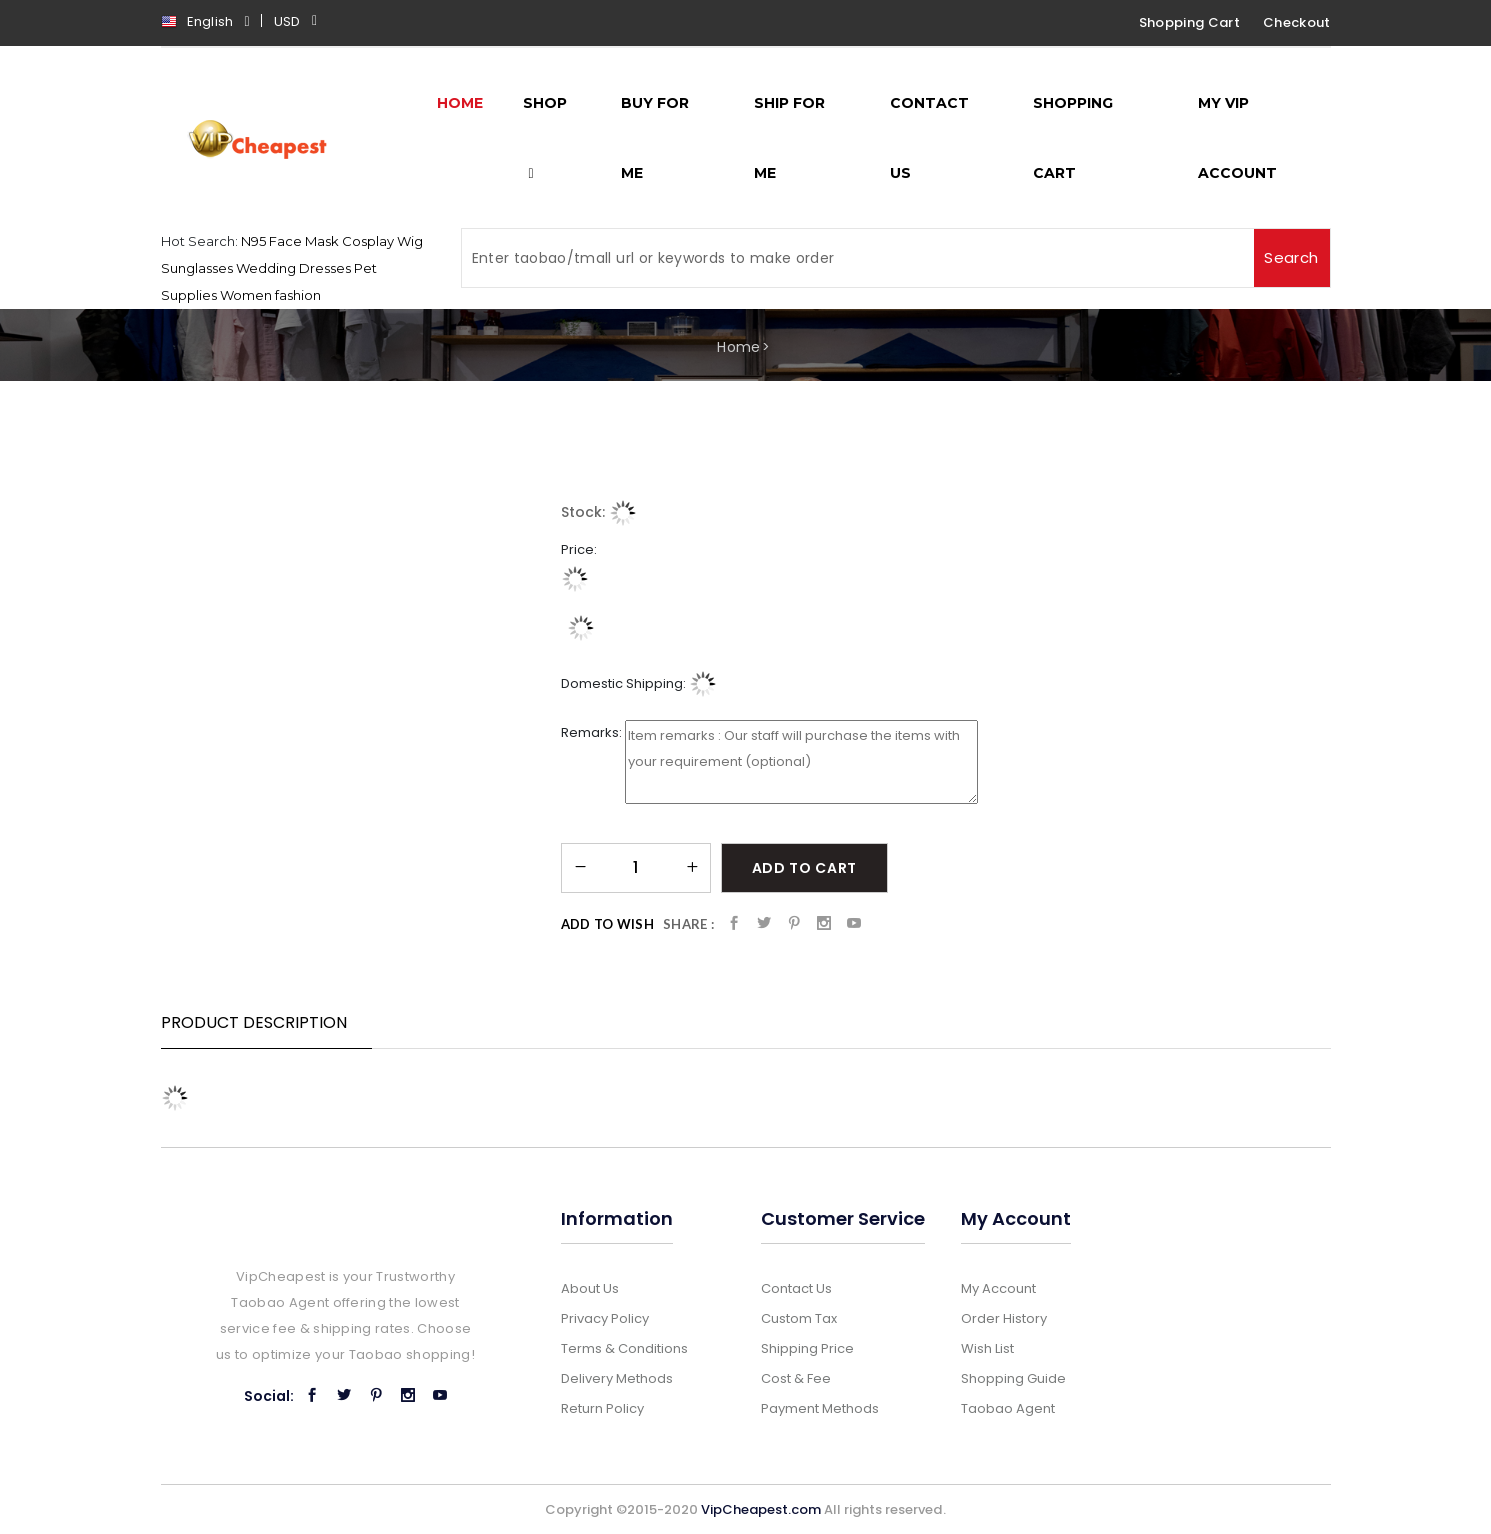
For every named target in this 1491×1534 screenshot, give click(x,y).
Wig (410, 241)
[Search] (858, 258)
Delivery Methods (617, 1378)
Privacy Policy (605, 1318)
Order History (1004, 1318)
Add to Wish (608, 924)
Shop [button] (545, 137)
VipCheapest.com (761, 1509)
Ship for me (789, 138)
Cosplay (368, 241)
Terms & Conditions (624, 1348)
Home (738, 347)
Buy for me (655, 138)
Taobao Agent (1008, 1408)
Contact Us (929, 138)
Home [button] (460, 103)
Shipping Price (807, 1348)
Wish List (987, 1348)
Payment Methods (820, 1408)
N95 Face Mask (290, 241)
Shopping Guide (1013, 1378)
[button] (301, 24)
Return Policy (602, 1408)
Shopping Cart (1189, 22)
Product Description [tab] (254, 1022)
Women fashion (270, 295)
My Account (998, 1288)
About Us (590, 1288)
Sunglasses (197, 268)
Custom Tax (799, 1318)
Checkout (1297, 22)
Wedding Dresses (293, 268)
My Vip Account (1237, 138)
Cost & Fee (796, 1378)
